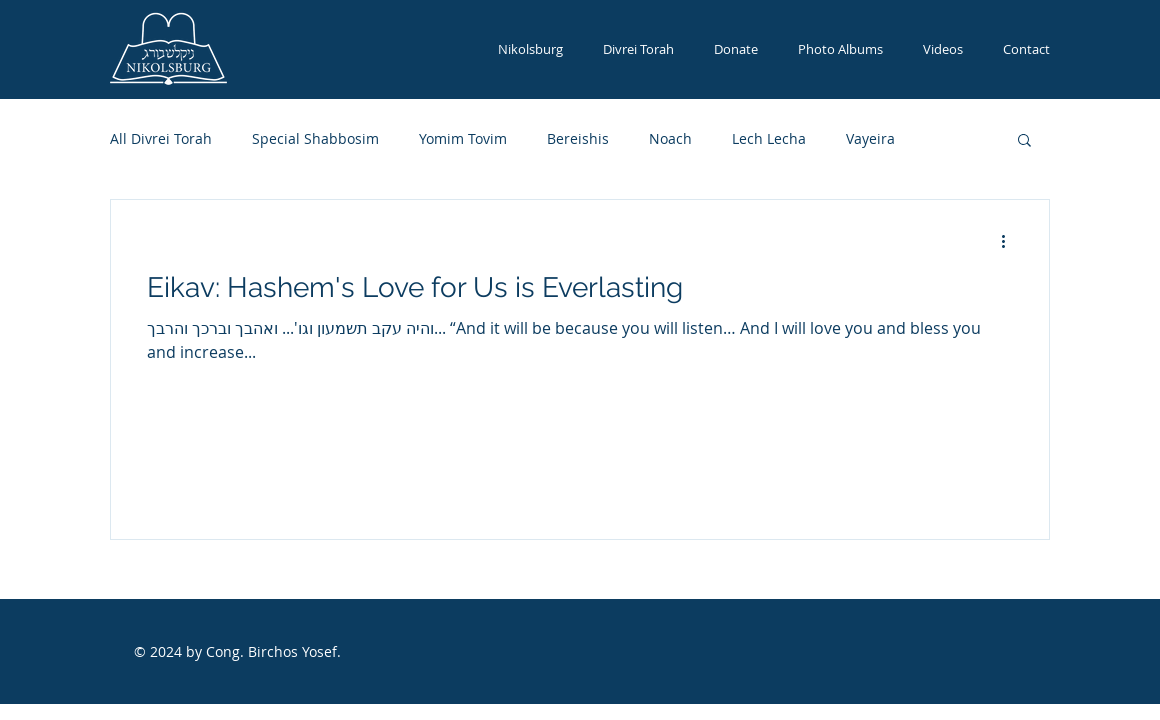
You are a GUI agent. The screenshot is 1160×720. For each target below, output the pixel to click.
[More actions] (1010, 241)
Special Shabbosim (315, 138)
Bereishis (578, 138)
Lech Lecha (769, 138)
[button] (1024, 141)
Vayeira (870, 138)
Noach (670, 138)
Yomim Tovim (463, 138)
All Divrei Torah (161, 138)
